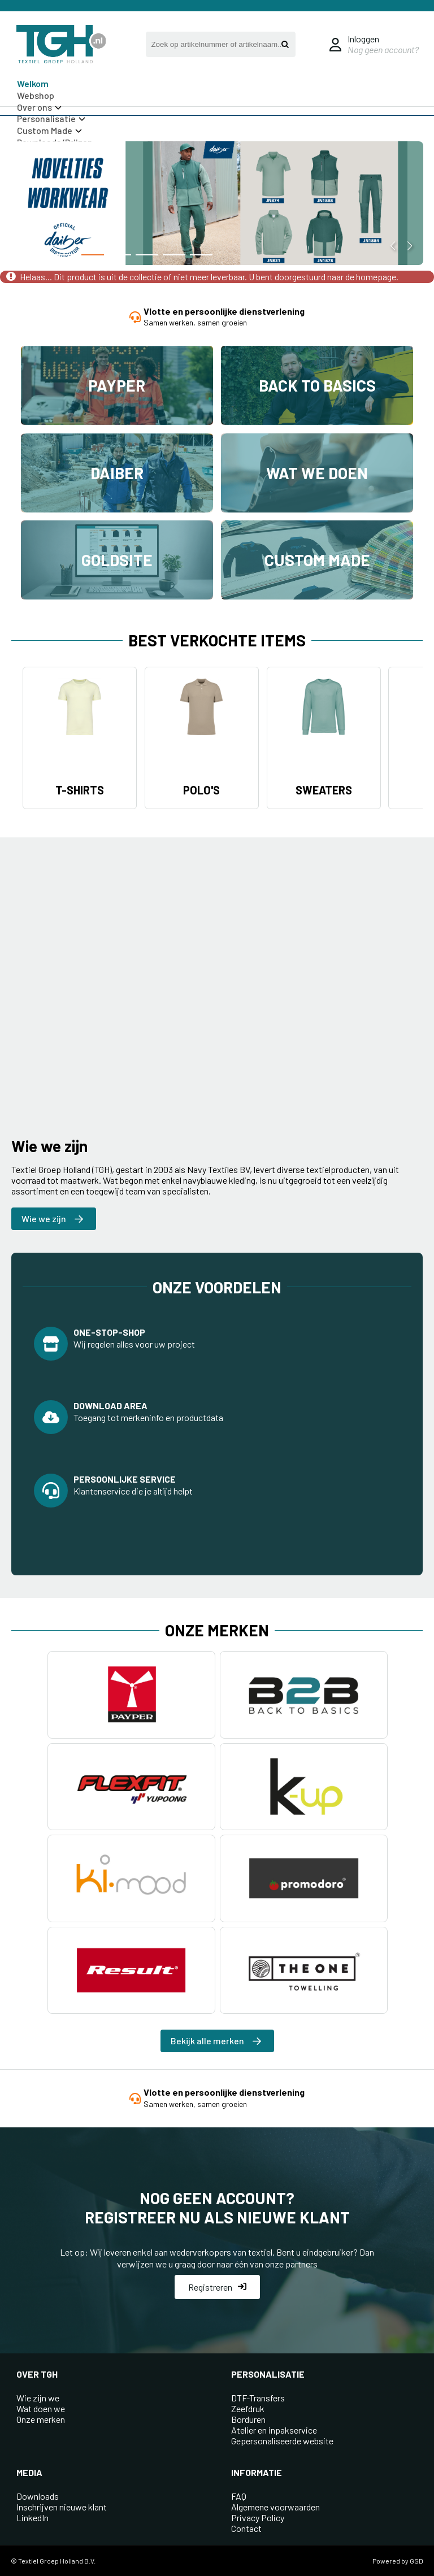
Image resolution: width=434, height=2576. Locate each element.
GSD (416, 2561)
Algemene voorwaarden (275, 2506)
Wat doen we (40, 2408)
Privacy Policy (257, 2517)
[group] (217, 204)
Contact (246, 2528)
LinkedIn (32, 2517)
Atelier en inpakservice (274, 2430)
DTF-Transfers (258, 2397)
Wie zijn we (37, 2397)
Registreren (217, 2287)
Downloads (37, 2496)
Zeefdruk (247, 2408)
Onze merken (40, 2419)
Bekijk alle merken (216, 2040)
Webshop (35, 95)
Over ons (39, 107)
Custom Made (49, 130)
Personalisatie (51, 118)
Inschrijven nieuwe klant (61, 2506)
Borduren (248, 2419)
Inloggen (363, 38)
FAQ (238, 2496)
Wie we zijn (52, 1218)
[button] (65, 254)
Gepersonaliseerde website (282, 2440)
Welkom (33, 83)
